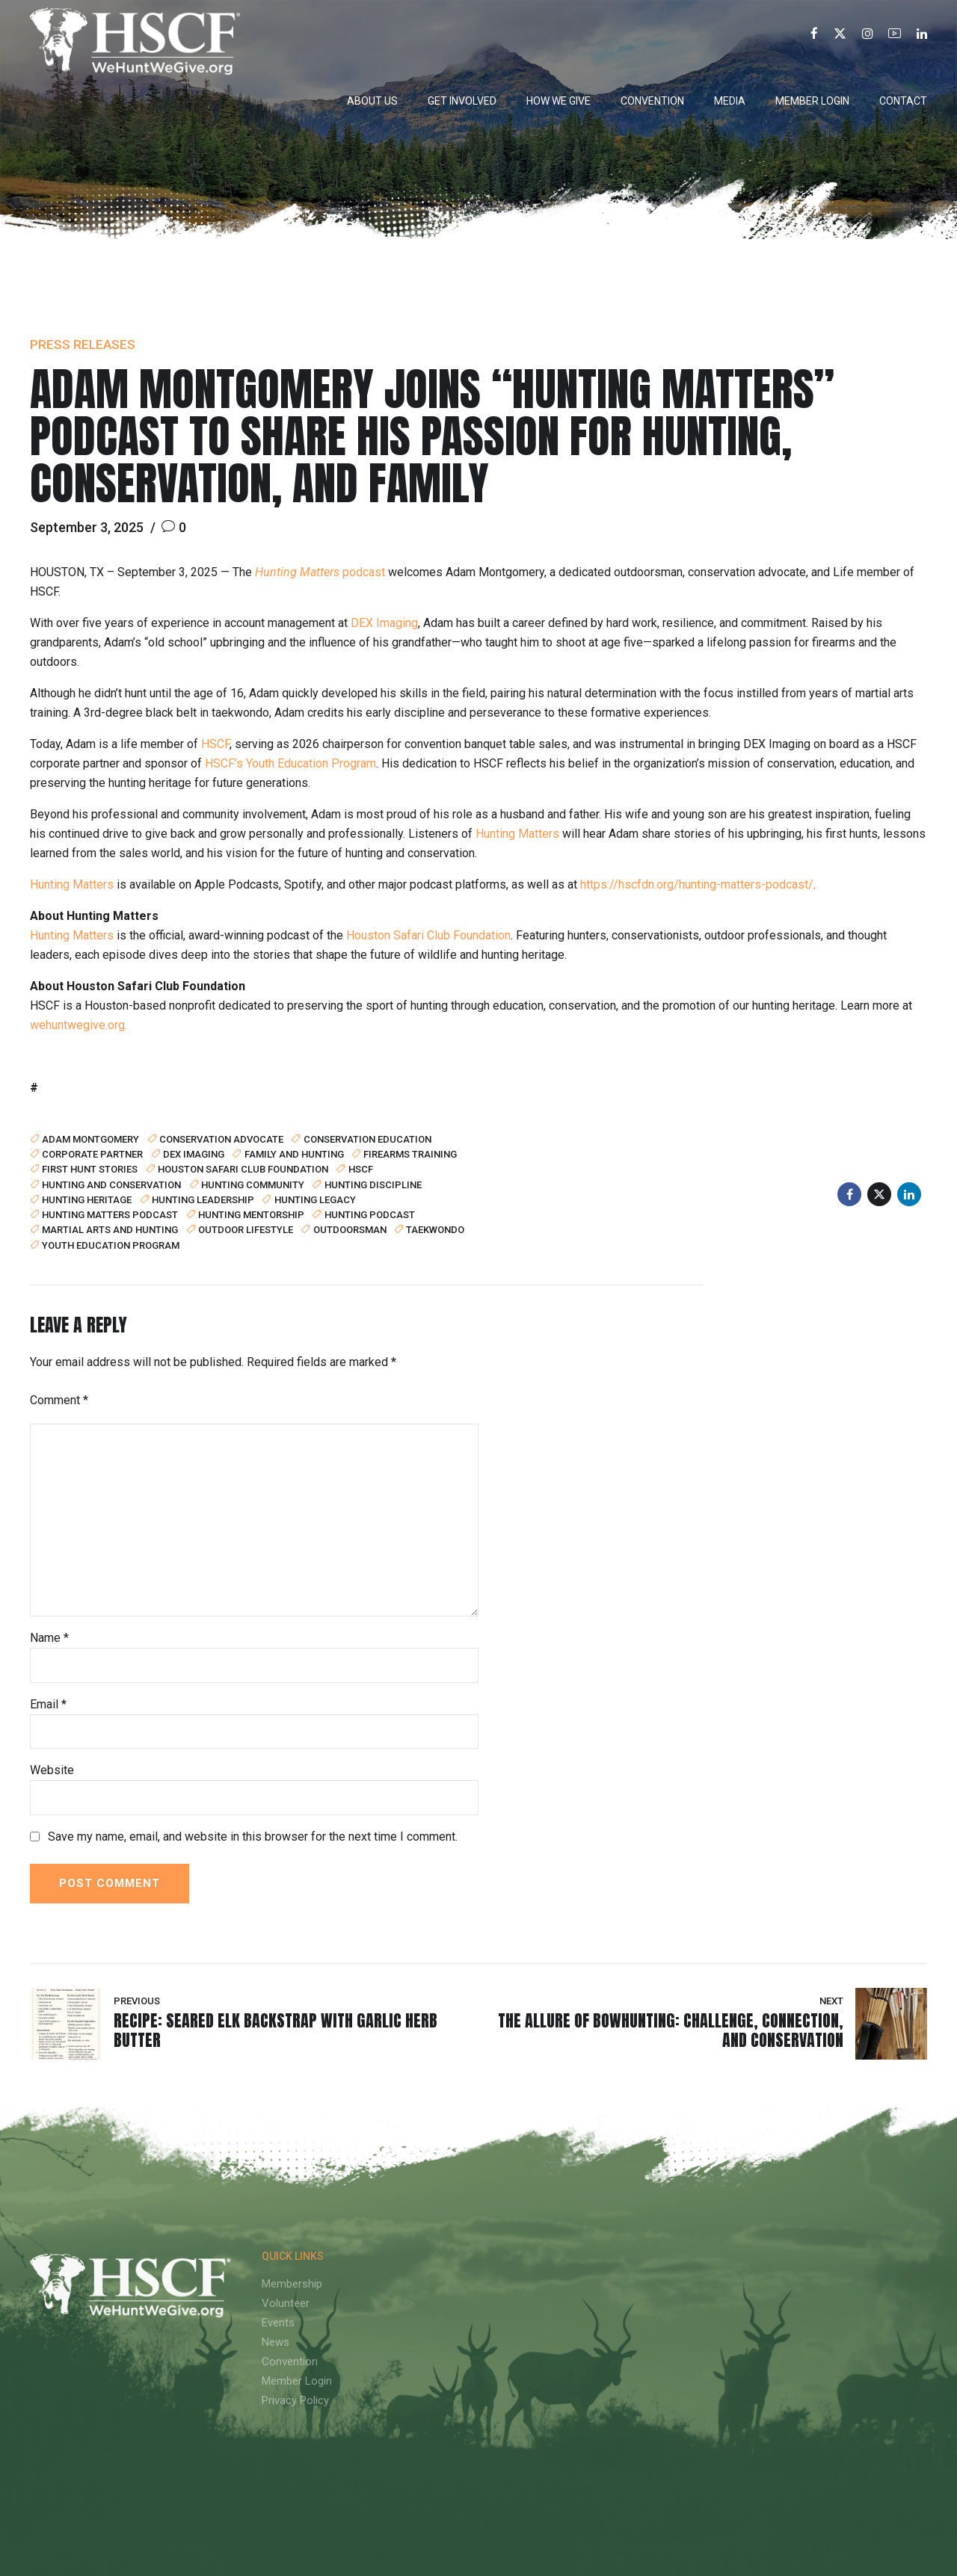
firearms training (410, 1154)
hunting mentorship (251, 1214)
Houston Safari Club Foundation (428, 935)
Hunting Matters (517, 834)
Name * (49, 1638)
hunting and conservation (111, 1184)
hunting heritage (87, 1199)
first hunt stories (90, 1169)
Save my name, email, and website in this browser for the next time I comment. (253, 1836)
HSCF (215, 744)
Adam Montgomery (90, 1139)
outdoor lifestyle (245, 1229)
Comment (59, 1400)
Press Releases (82, 344)
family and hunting (294, 1154)
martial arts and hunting (110, 1229)
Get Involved (462, 101)
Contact (903, 101)
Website (52, 1770)
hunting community (252, 1184)
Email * (48, 1704)
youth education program (110, 1245)
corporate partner (92, 1154)
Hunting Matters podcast (110, 1214)
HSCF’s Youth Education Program (290, 763)
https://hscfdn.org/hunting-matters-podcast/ (696, 884)
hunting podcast (369, 1214)
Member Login (812, 101)
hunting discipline (373, 1184)
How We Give (558, 101)
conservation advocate (221, 1139)
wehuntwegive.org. (78, 1025)
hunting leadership (203, 1199)
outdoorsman (350, 1229)
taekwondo (435, 1229)
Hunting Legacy (315, 1199)
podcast (320, 572)
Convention (652, 101)
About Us (372, 101)
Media (729, 101)
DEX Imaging (384, 623)
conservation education (367, 1139)
